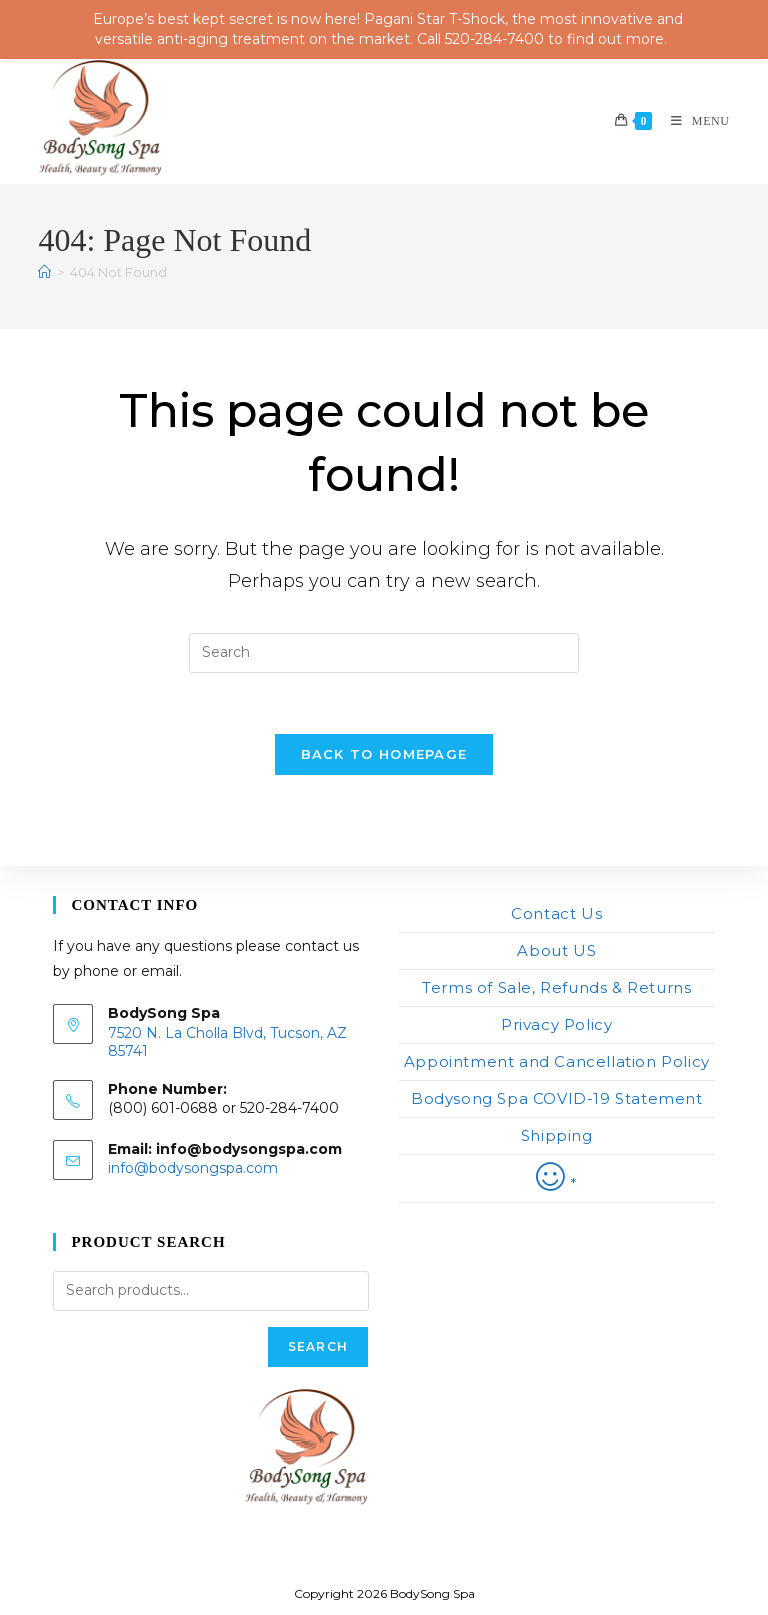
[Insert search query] (384, 653)
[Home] (44, 272)
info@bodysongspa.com (193, 1168)
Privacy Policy (556, 1024)
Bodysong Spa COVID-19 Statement (557, 1098)
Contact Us (556, 913)
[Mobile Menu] (693, 121)
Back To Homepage (384, 754)
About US (556, 950)
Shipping (557, 1135)
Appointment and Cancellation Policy (557, 1061)
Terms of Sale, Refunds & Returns (556, 987)
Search (318, 1346)
